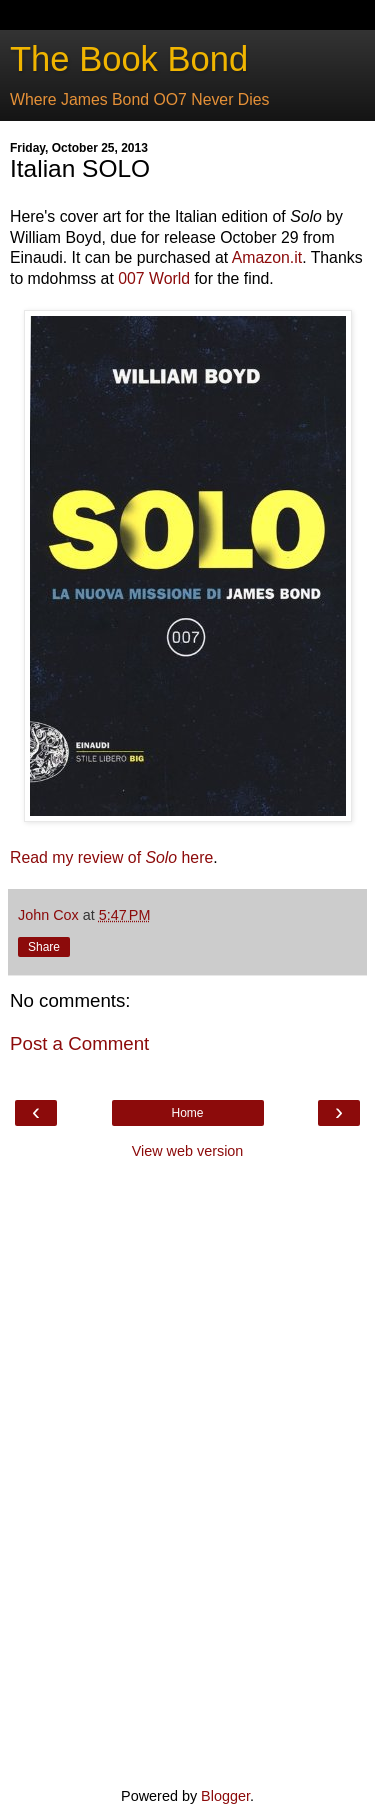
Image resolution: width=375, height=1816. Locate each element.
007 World (154, 278)
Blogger (225, 1796)
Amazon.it (267, 257)
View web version (188, 1151)
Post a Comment (79, 1043)
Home (187, 1113)
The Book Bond (129, 59)
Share (44, 947)
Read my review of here (111, 857)
